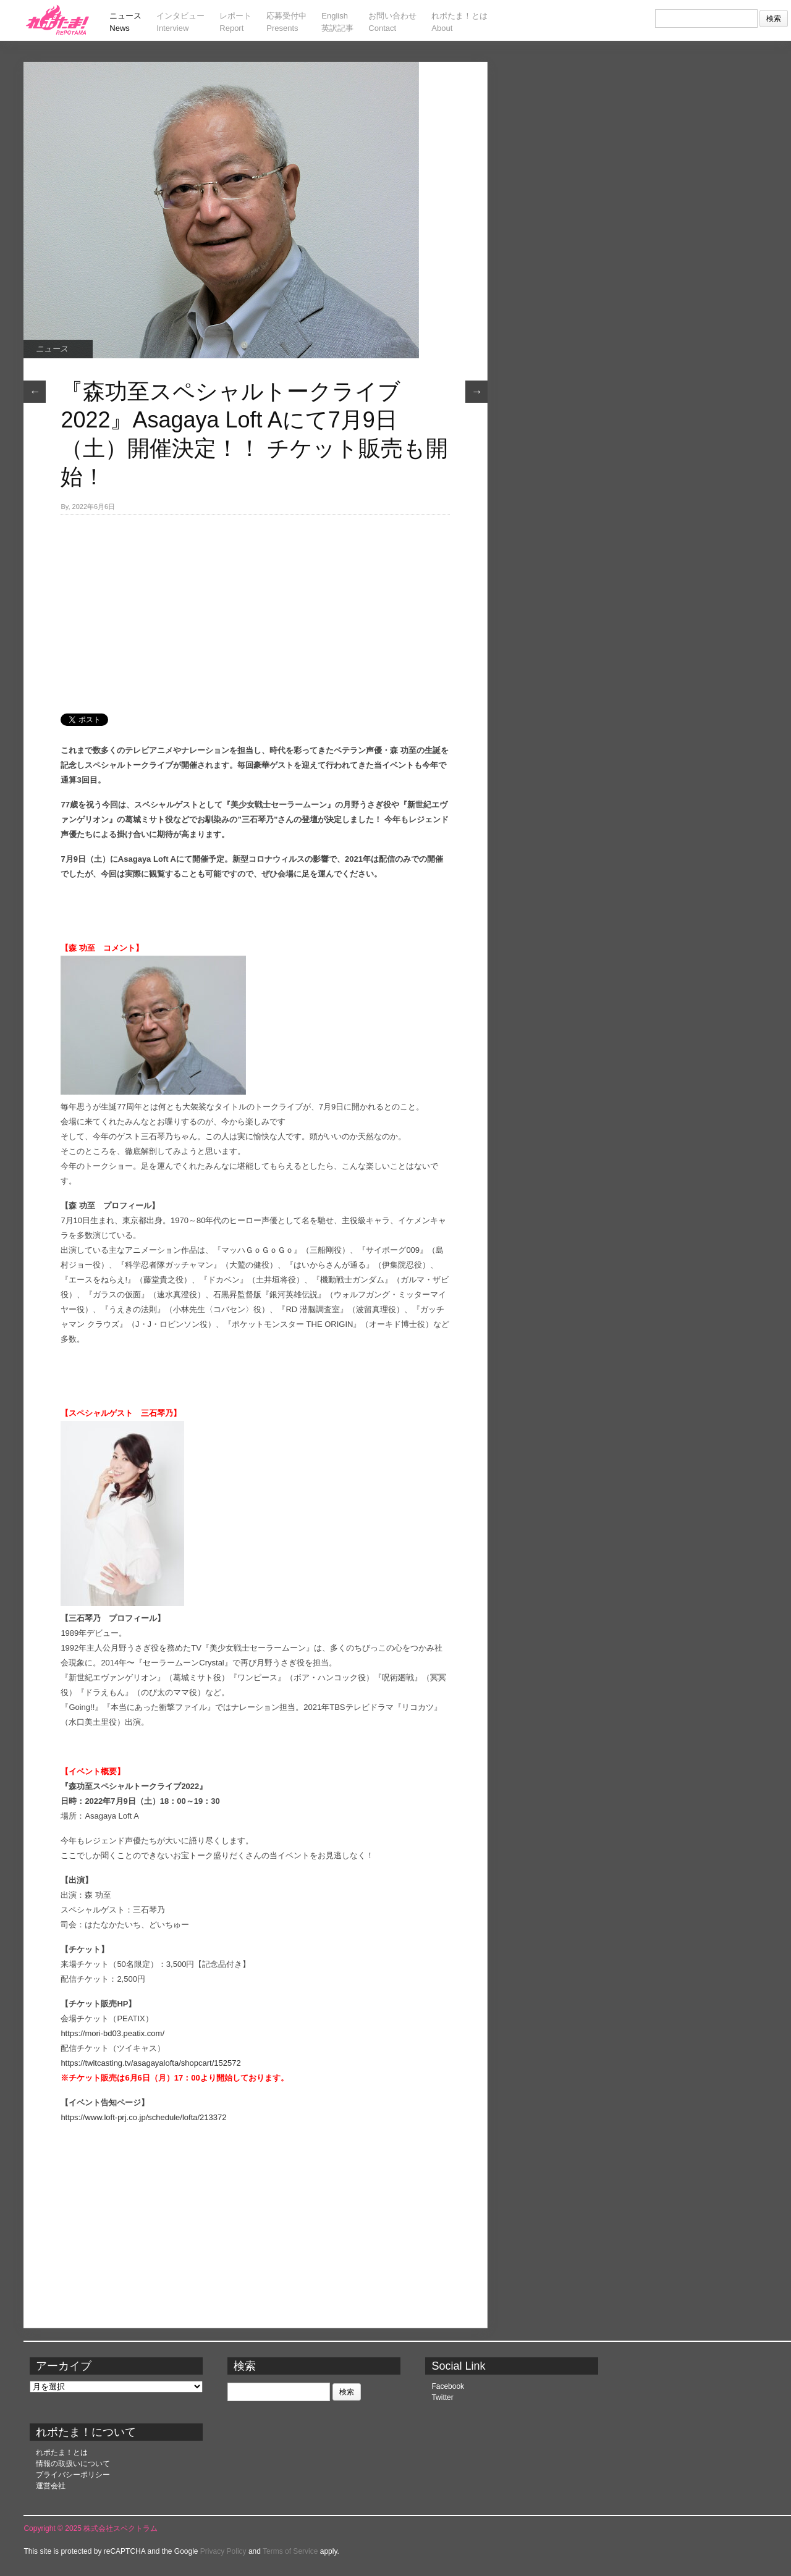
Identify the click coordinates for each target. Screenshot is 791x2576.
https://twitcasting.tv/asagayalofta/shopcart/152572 (150, 2063)
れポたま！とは (62, 2452)
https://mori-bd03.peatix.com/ (112, 2033)
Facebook (447, 2386)
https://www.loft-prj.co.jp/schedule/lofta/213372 (143, 2117)
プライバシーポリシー (73, 2474)
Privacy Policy (223, 2551)
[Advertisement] (255, 607)
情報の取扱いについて (73, 2463)
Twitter (442, 2397)
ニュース (52, 348)
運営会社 (51, 2485)
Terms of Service (290, 2551)
